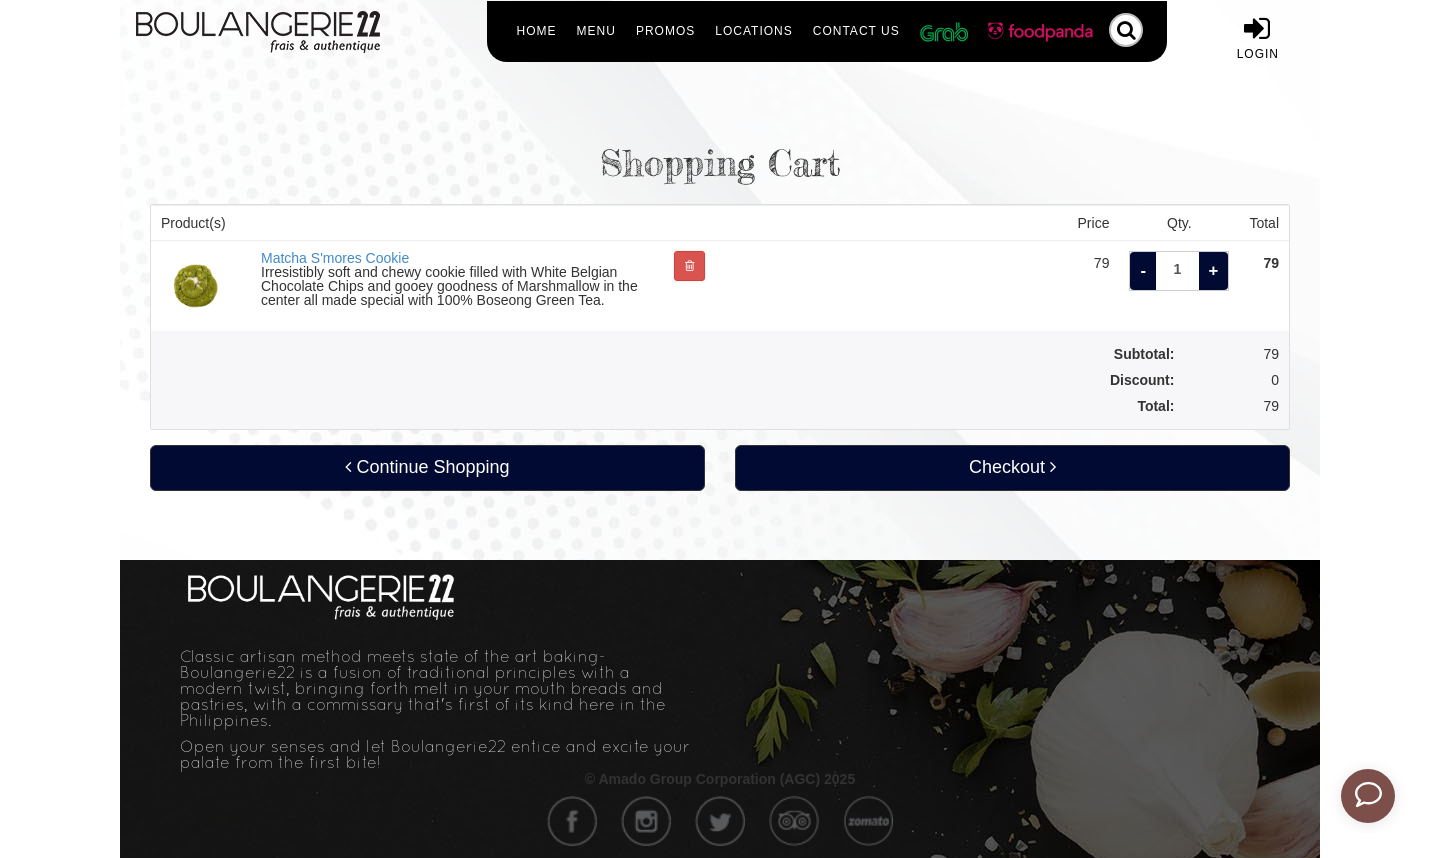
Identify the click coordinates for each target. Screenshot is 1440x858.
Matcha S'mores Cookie (335, 258)
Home (537, 31)
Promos (665, 31)
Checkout (1012, 467)
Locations (753, 31)
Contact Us (856, 31)
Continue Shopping (427, 467)
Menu (596, 31)
